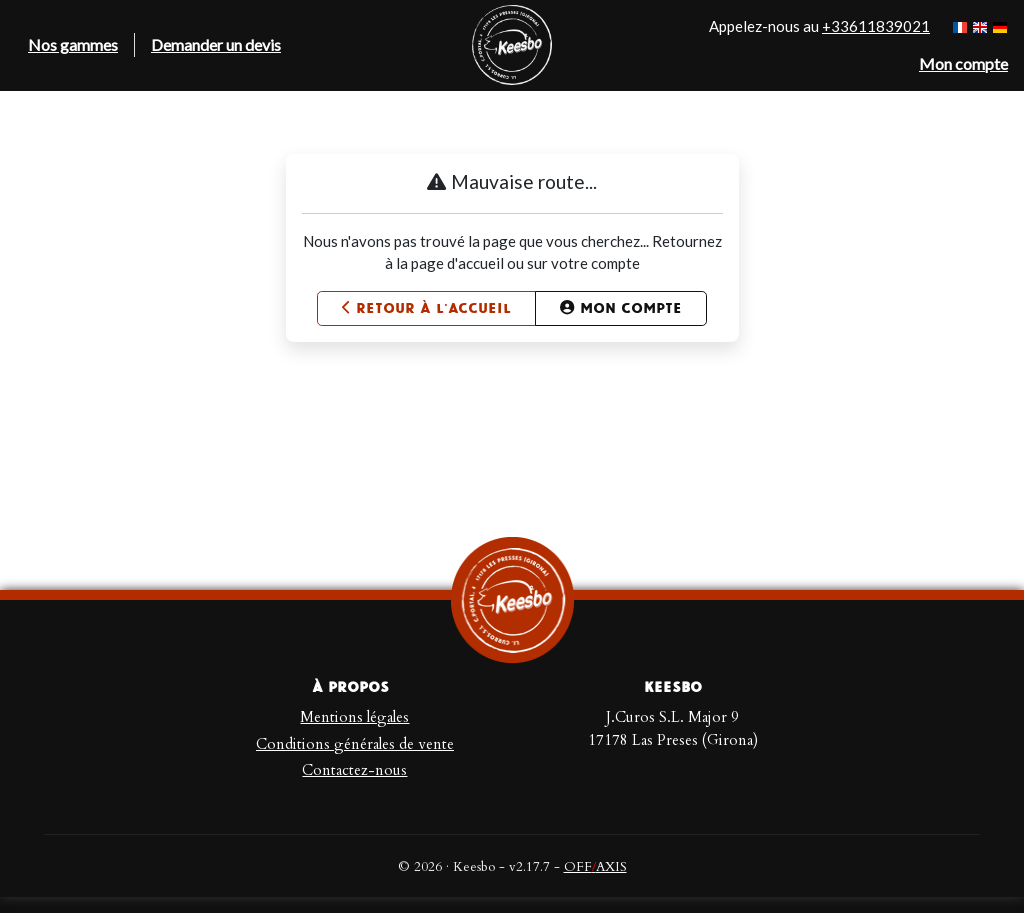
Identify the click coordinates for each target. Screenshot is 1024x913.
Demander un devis (216, 44)
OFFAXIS (595, 867)
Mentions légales (354, 717)
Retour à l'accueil (426, 308)
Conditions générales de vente (355, 744)
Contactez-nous (354, 770)
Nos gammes (73, 44)
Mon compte (620, 308)
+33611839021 (876, 26)
